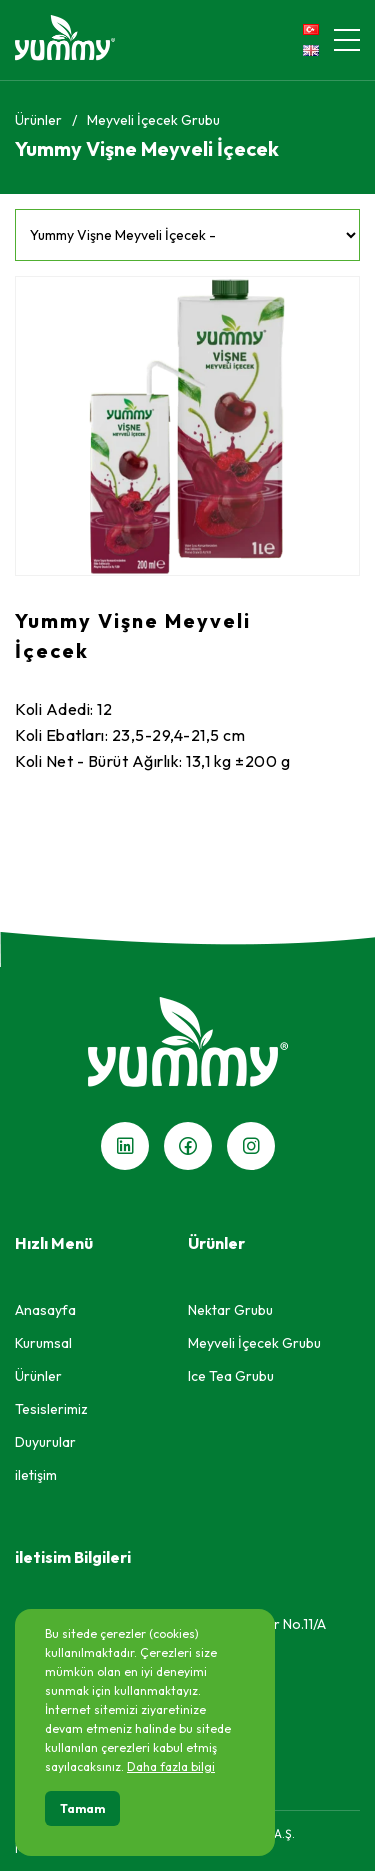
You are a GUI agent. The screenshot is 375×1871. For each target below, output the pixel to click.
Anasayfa (45, 1310)
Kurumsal (43, 1343)
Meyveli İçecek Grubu (153, 120)
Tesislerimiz (51, 1409)
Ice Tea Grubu (231, 1376)
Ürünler (38, 120)
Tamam (82, 1808)
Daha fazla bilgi (171, 1766)
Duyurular (45, 1442)
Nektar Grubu (230, 1310)
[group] (187, 426)
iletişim (36, 1475)
